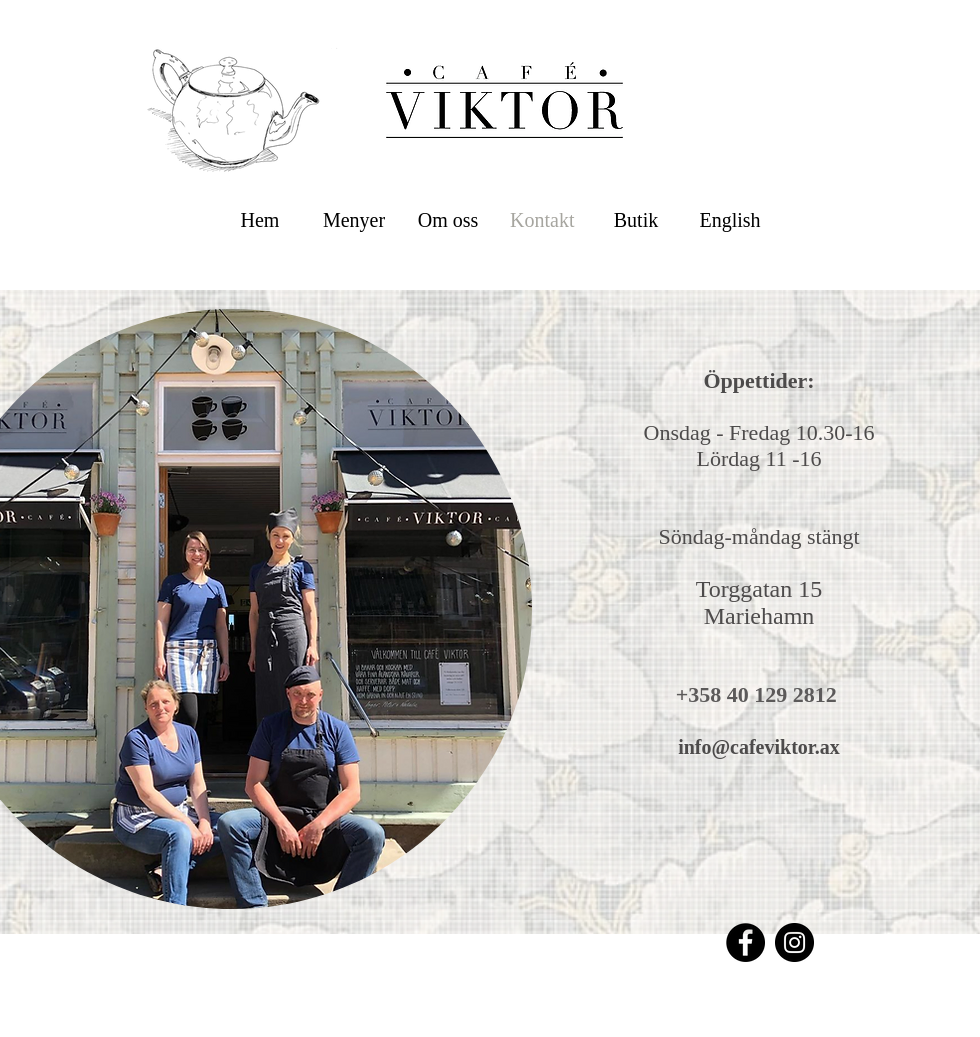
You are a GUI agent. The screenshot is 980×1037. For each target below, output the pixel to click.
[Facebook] (745, 942)
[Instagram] (794, 942)
